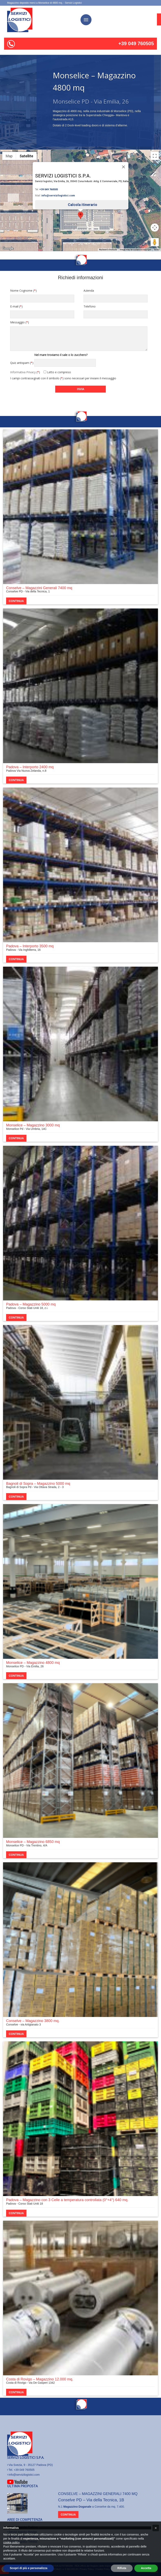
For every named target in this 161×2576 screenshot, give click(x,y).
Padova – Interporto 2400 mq (30, 767)
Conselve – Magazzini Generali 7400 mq (39, 588)
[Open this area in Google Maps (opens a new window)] (8, 248)
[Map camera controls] (155, 227)
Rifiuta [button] (121, 2568)
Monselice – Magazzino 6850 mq (33, 1842)
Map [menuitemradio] (9, 156)
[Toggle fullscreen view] (155, 156)
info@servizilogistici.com (58, 195)
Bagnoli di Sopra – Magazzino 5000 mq (38, 1484)
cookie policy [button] (11, 2542)
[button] (80, 215)
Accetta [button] (146, 2568)
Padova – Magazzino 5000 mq (31, 1304)
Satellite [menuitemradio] (26, 156)
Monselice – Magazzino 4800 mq (33, 1663)
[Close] (123, 167)
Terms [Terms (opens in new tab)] (157, 249)
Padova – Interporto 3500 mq (30, 946)
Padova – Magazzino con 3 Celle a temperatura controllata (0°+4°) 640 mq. (67, 2200)
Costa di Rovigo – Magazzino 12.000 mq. (39, 2379)
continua (16, 601)
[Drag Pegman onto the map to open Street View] (155, 242)
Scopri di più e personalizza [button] (28, 2568)
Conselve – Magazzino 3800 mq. (33, 2021)
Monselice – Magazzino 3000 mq (33, 1125)
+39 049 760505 (136, 43)
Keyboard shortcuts (108, 249)
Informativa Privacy (23, 372)
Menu (84, 17)
